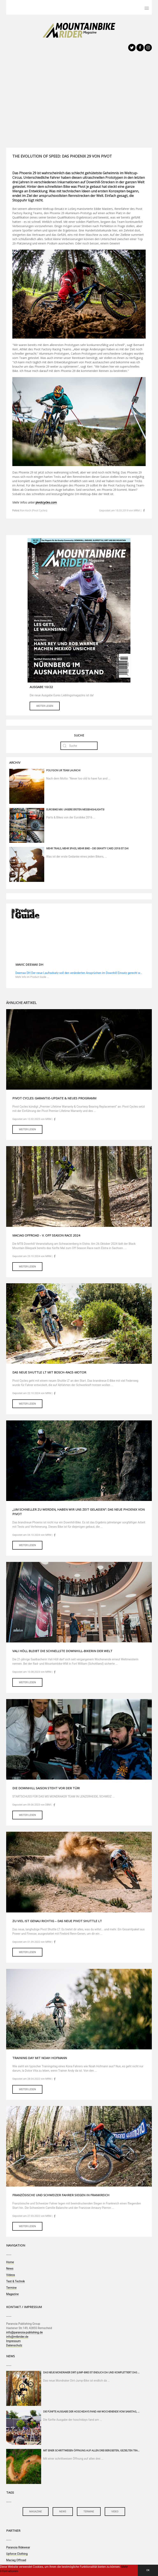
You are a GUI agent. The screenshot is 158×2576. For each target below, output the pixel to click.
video (114, 2511)
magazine (35, 2511)
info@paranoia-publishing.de (24, 2332)
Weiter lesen (44, 706)
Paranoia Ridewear (18, 2547)
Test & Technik (15, 2281)
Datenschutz (14, 2345)
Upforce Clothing (17, 2553)
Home (10, 2262)
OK (148, 2570)
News (9, 2268)
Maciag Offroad (16, 2560)
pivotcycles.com (46, 502)
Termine (11, 2287)
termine (89, 2511)
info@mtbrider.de (17, 2336)
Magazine (12, 2294)
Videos (10, 2275)
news (62, 2511)
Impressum (13, 2341)
